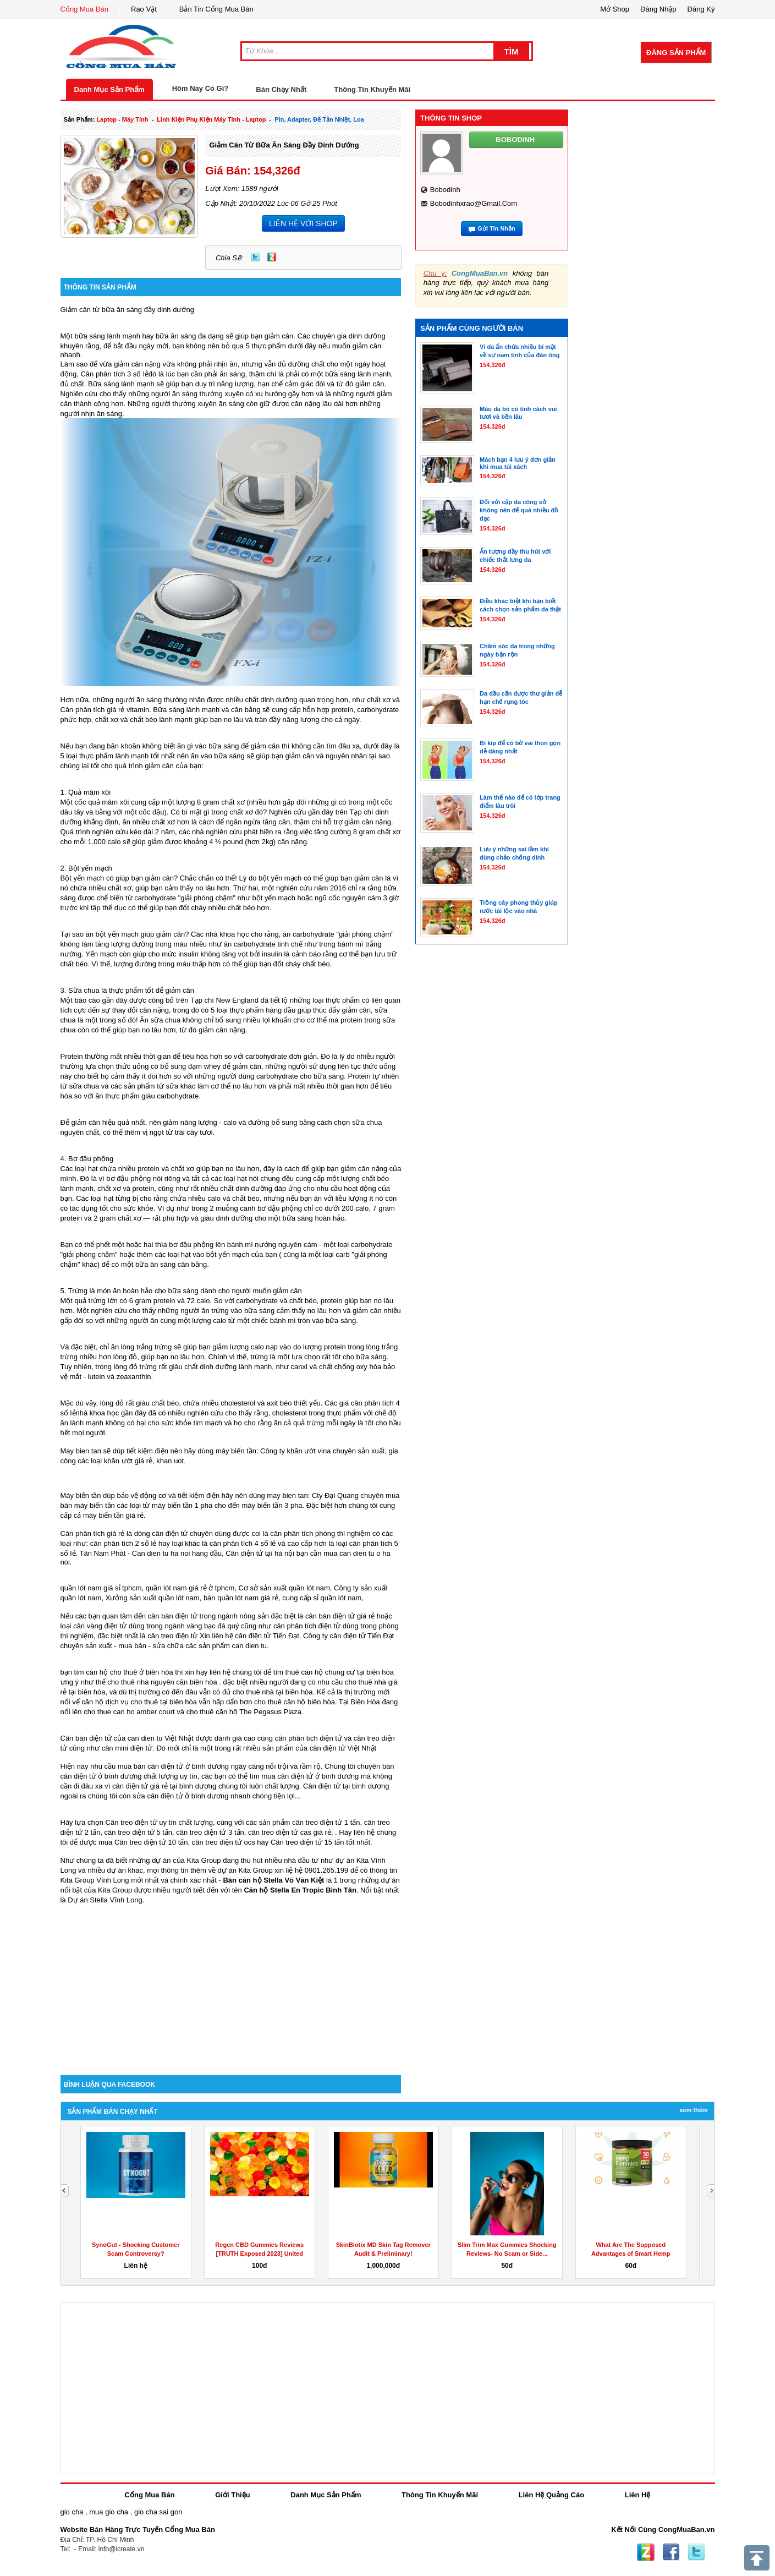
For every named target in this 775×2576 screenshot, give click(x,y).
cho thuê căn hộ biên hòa (294, 1702)
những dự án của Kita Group (175, 1860)
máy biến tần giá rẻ (113, 1515)
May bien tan (81, 1451)
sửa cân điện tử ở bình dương (180, 1796)
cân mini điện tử (127, 1748)
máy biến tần (236, 1451)
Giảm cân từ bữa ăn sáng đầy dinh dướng (284, 145)
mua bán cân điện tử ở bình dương (173, 1766)
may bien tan (287, 1495)
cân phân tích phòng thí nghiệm (320, 1533)
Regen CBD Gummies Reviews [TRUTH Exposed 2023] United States (259, 2253)
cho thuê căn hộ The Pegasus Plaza (243, 1712)
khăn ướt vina (309, 1451)
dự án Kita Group (245, 1870)
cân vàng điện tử (100, 1626)
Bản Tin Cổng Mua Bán (216, 9)
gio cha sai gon (158, 2512)
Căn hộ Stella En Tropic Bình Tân (300, 1890)
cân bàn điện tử (172, 1616)
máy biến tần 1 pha (182, 1505)
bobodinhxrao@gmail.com (473, 203)
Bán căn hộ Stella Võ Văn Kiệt (273, 1880)
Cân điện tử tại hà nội (260, 1553)
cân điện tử (253, 1636)
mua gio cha (108, 2512)
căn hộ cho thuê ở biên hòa (129, 1672)
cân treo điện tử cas (279, 1832)
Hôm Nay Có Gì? (200, 88)
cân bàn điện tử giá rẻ (340, 1616)
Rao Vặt (144, 9)
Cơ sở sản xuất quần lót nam (283, 1588)
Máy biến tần (81, 1495)
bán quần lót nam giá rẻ (241, 1598)
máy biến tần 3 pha (271, 1505)
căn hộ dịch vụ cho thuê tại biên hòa (139, 1702)
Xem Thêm (693, 2110)
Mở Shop (614, 9)
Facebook (671, 2552)
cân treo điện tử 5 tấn (138, 1832)
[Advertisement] (231, 1982)
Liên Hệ (638, 2495)
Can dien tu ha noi (161, 1553)
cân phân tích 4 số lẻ (243, 1543)
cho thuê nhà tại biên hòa (273, 1692)
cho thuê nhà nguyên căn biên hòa (162, 1682)
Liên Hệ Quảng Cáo (551, 2495)
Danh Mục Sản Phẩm (109, 89)
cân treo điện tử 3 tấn (210, 1832)
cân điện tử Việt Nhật (343, 1748)
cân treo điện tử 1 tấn (326, 1822)
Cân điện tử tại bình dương (346, 1786)
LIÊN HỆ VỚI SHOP (303, 223)
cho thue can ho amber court (129, 1712)
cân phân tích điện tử (306, 1626)
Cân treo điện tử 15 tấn (307, 1842)
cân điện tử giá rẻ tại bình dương (164, 1786)
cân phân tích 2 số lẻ (124, 1543)
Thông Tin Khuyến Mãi (372, 89)
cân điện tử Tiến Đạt (362, 1636)
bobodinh (445, 189)
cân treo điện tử (172, 1636)
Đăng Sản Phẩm (676, 52)
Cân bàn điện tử (86, 1738)
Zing (271, 257)
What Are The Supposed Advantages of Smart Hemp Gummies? (630, 2253)
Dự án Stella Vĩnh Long (105, 1900)
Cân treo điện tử (131, 1822)
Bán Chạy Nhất (281, 89)
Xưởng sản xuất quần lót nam (153, 1598)
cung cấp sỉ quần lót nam (321, 1598)
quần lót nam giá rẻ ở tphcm (190, 1588)
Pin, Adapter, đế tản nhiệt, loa (319, 119)
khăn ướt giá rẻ (128, 1461)
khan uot (170, 1461)
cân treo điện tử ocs (223, 1842)
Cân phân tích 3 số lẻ (114, 374)
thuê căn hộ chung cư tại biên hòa (339, 1672)
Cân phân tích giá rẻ (93, 709)
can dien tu (249, 1646)
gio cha (72, 2512)
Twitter (255, 257)
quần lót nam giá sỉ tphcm (101, 1588)
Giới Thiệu (232, 2495)
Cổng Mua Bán (85, 9)
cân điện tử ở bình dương (318, 1776)
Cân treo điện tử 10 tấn (151, 1842)
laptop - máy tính (122, 119)
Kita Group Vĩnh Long (95, 1880)
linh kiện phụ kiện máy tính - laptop (211, 119)
